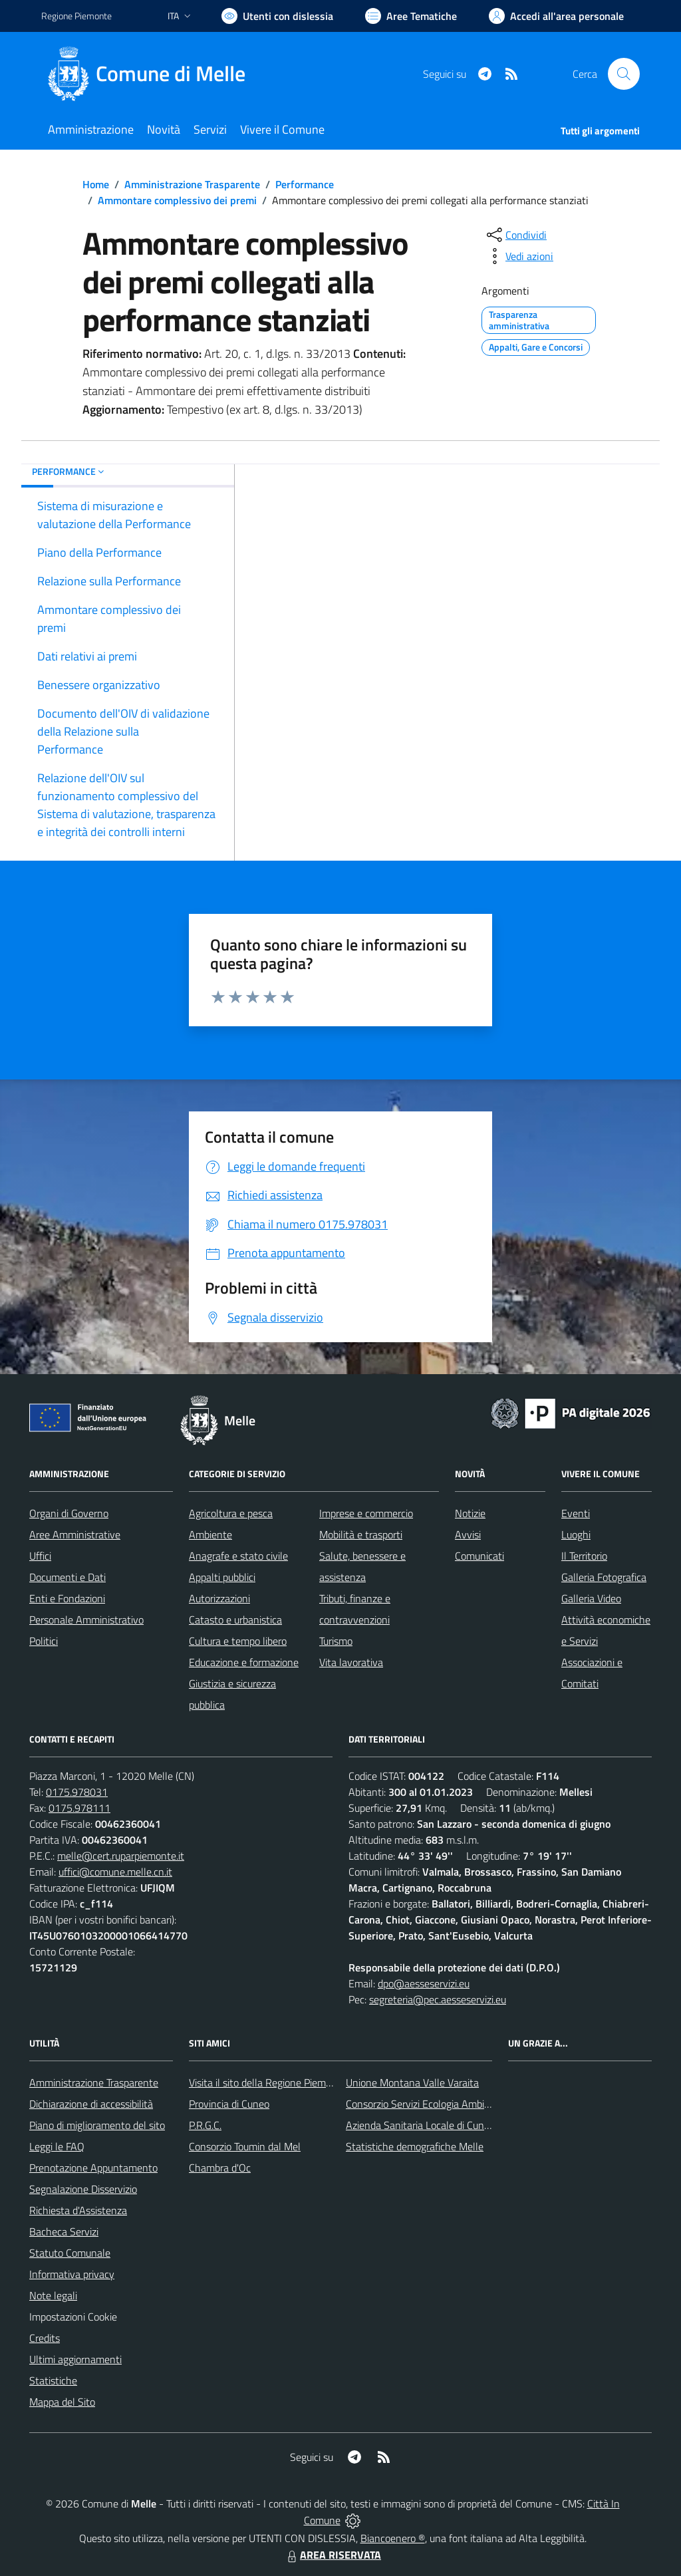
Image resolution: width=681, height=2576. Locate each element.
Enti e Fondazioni (67, 1598)
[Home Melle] (151, 74)
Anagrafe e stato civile (238, 1556)
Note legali (53, 2295)
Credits (44, 2338)
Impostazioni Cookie (73, 2317)
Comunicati (479, 1556)
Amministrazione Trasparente (192, 184)
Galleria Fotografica (603, 1577)
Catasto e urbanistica (235, 1620)
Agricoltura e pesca (231, 1513)
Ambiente (210, 1534)
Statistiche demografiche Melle (414, 2146)
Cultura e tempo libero (238, 1641)
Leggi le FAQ (56, 2146)
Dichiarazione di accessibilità (91, 2104)
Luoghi (576, 1534)
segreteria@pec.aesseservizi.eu (437, 1999)
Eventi (575, 1513)
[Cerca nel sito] (624, 74)
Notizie (470, 1513)
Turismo (335, 1641)
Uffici (40, 1556)
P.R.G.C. (205, 2125)
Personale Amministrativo (86, 1620)
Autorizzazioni (219, 1598)
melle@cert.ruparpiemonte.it (120, 1856)
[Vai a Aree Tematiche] (411, 16)
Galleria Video (591, 1598)
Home (95, 184)
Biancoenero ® (392, 2538)
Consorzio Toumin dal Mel (245, 2146)
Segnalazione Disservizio (83, 2189)
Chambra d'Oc (220, 2168)
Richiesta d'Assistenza (78, 2210)
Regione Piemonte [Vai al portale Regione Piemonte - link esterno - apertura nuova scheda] (76, 16)
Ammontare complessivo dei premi (177, 200)
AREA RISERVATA (332, 2555)
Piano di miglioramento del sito (97, 2125)
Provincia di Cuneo (229, 2104)
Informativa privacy (71, 2274)
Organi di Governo (68, 1513)
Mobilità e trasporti (360, 1534)
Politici (43, 1641)
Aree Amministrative (74, 1534)
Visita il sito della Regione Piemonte (267, 2082)
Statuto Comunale (69, 2253)
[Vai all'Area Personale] (556, 16)
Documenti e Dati (67, 1577)
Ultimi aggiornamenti (75, 2359)
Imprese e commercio (366, 1513)
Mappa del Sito (62, 2402)
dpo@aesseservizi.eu (424, 1983)
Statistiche (53, 2380)
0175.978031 (77, 1792)
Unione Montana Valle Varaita (412, 2082)
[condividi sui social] (515, 234)
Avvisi (468, 1534)
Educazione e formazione (244, 1662)
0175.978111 (79, 1808)
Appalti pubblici (222, 1577)
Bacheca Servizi (63, 2231)
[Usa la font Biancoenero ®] (277, 16)
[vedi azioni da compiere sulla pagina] (518, 256)
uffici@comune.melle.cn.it (115, 1872)
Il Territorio (584, 1556)
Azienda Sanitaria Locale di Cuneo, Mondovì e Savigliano (469, 2125)
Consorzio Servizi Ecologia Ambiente (425, 2104)
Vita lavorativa (351, 1662)
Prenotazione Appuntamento (93, 2168)
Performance (304, 184)
